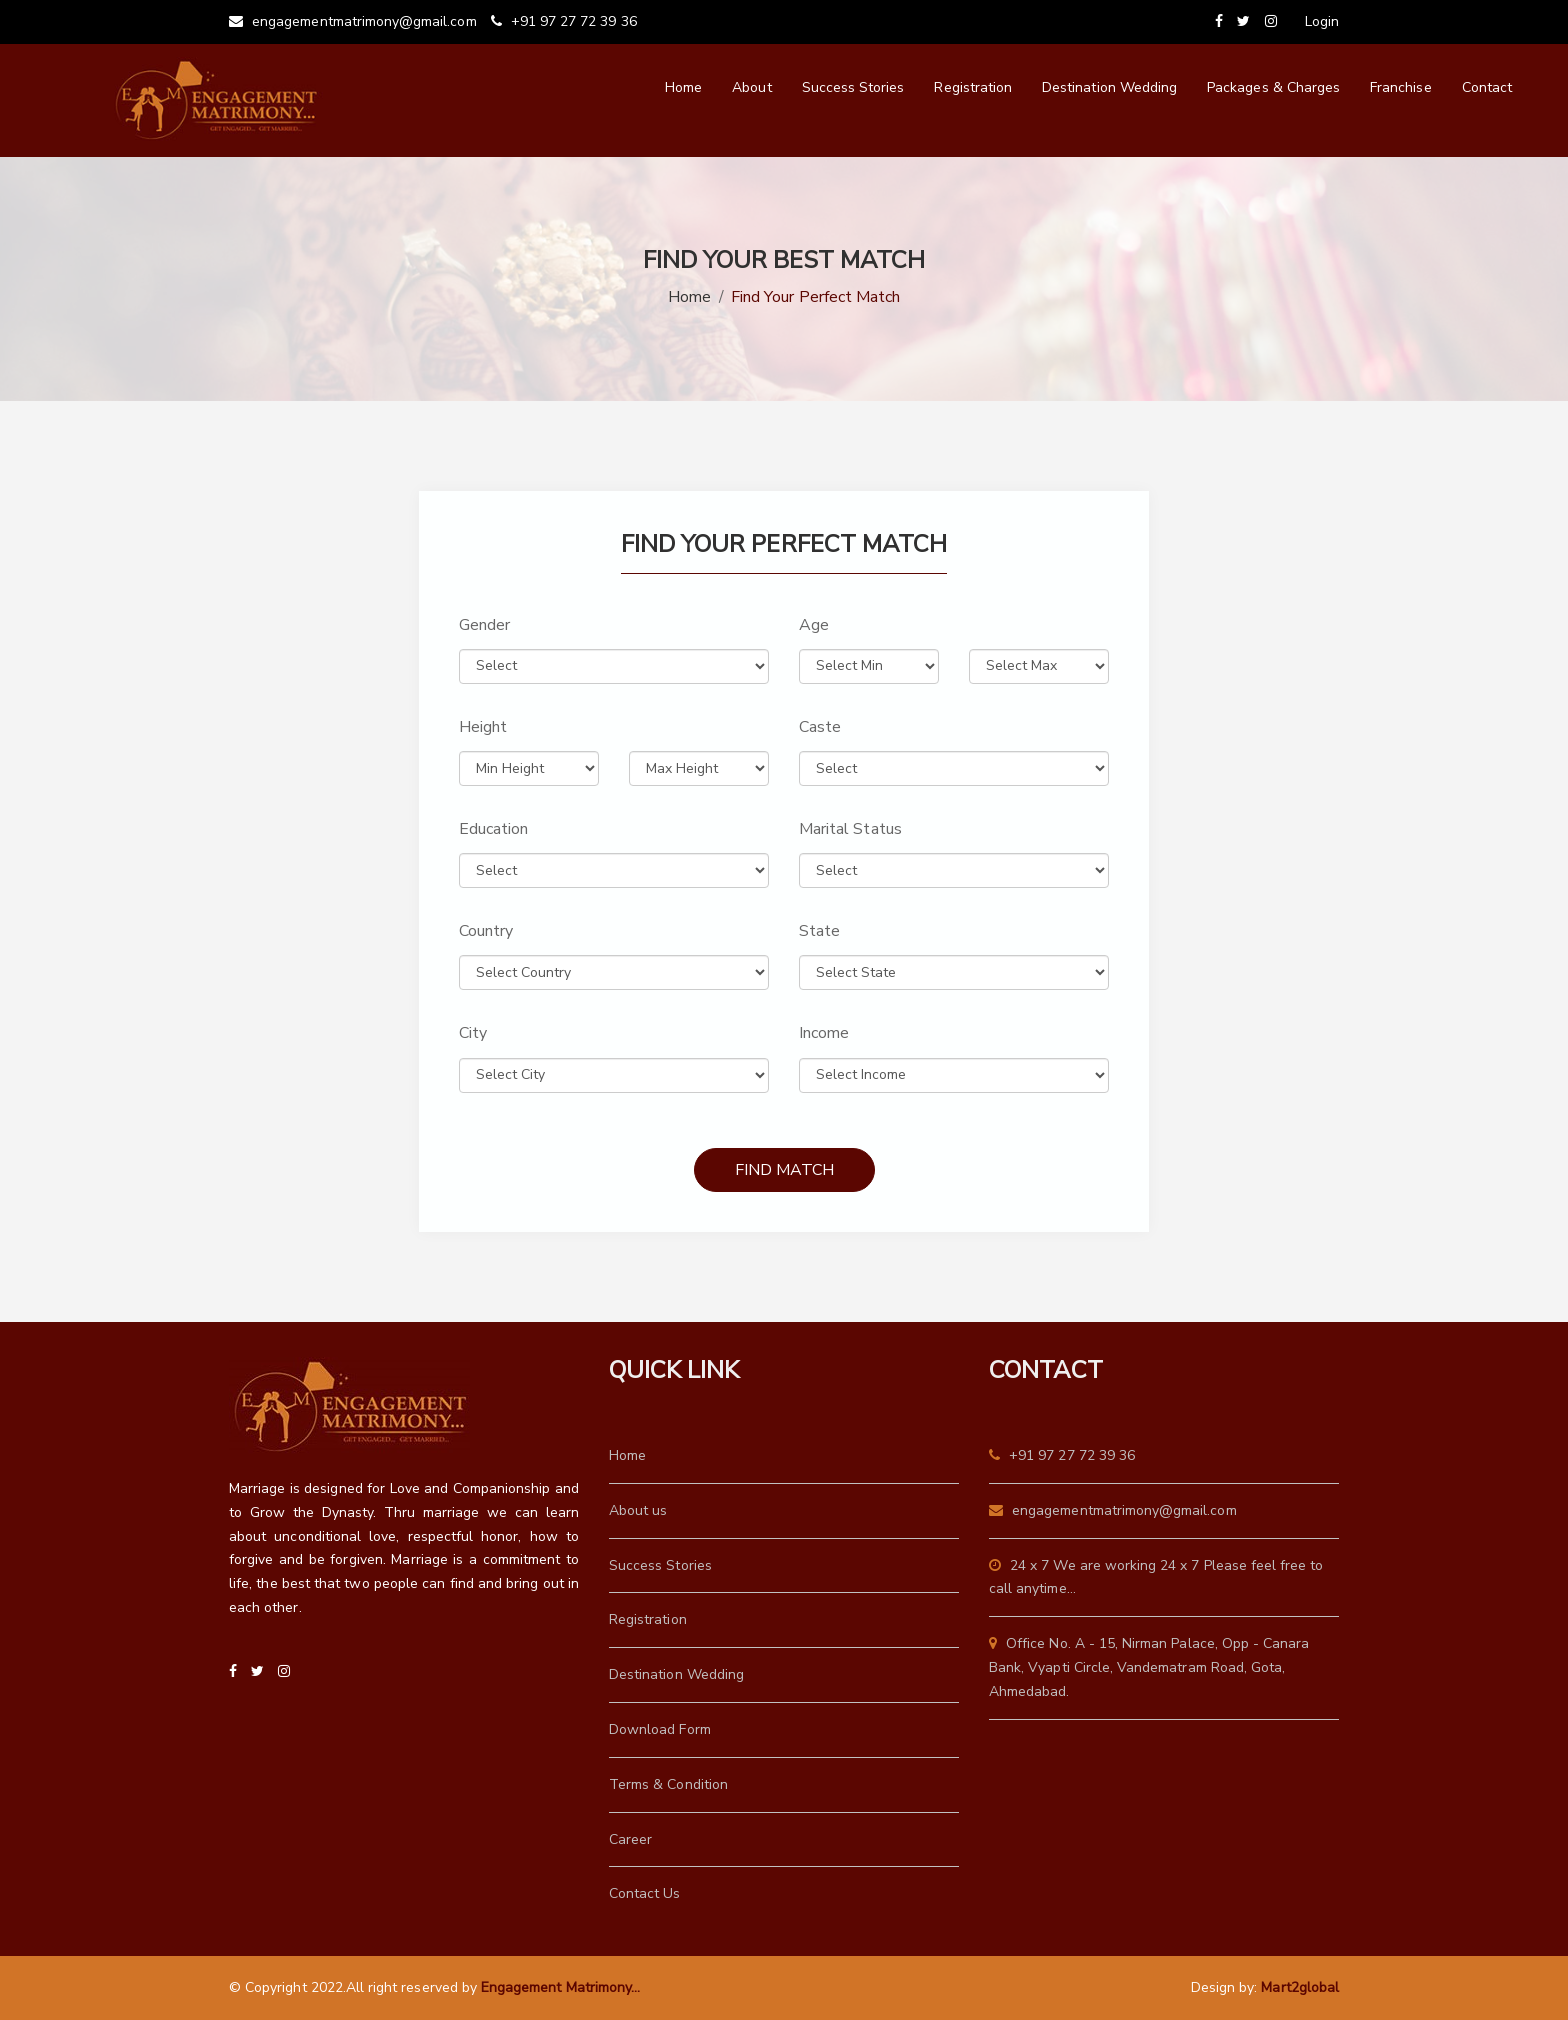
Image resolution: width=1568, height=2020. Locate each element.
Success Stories (853, 87)
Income (824, 1033)
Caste (820, 727)
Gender (484, 625)
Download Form (660, 1729)
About (751, 87)
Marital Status (850, 829)
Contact (1487, 87)
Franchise (1400, 87)
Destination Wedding (1109, 87)
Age (814, 625)
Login (1322, 21)
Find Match (784, 1170)
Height (483, 727)
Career (630, 1839)
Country (486, 931)
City (473, 1033)
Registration (973, 87)
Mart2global (1300, 1987)
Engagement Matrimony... (560, 1987)
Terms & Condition (668, 1784)
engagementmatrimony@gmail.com (353, 21)
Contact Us (645, 1893)
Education (493, 829)
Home (683, 87)
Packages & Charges (1273, 87)
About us (638, 1510)
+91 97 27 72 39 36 (564, 21)
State (819, 931)
